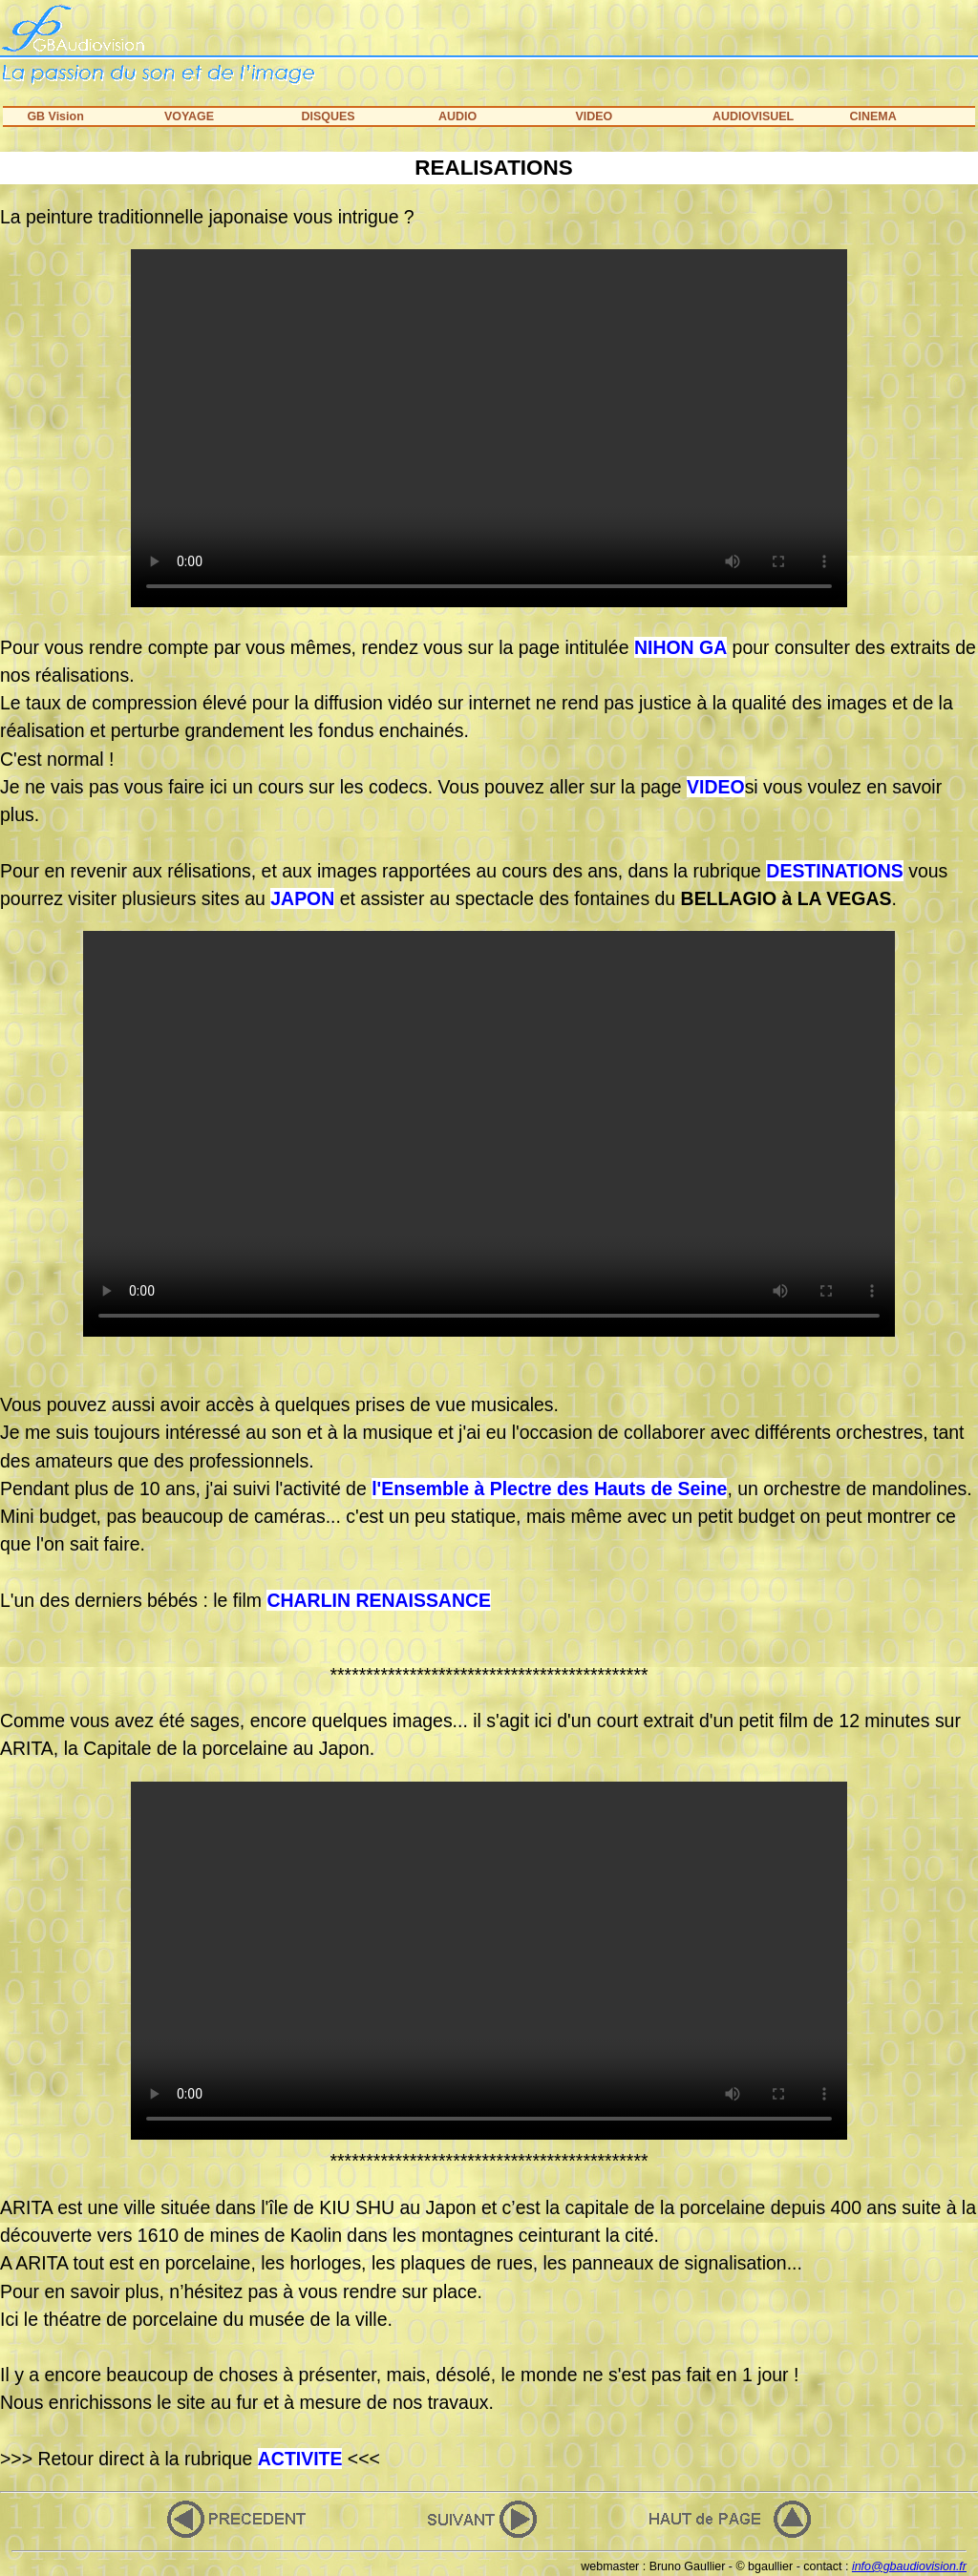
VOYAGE (189, 116)
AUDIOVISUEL (753, 116)
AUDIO (457, 116)
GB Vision (55, 116)
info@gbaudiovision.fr (909, 2566)
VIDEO (593, 116)
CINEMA (872, 116)
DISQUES (327, 116)
